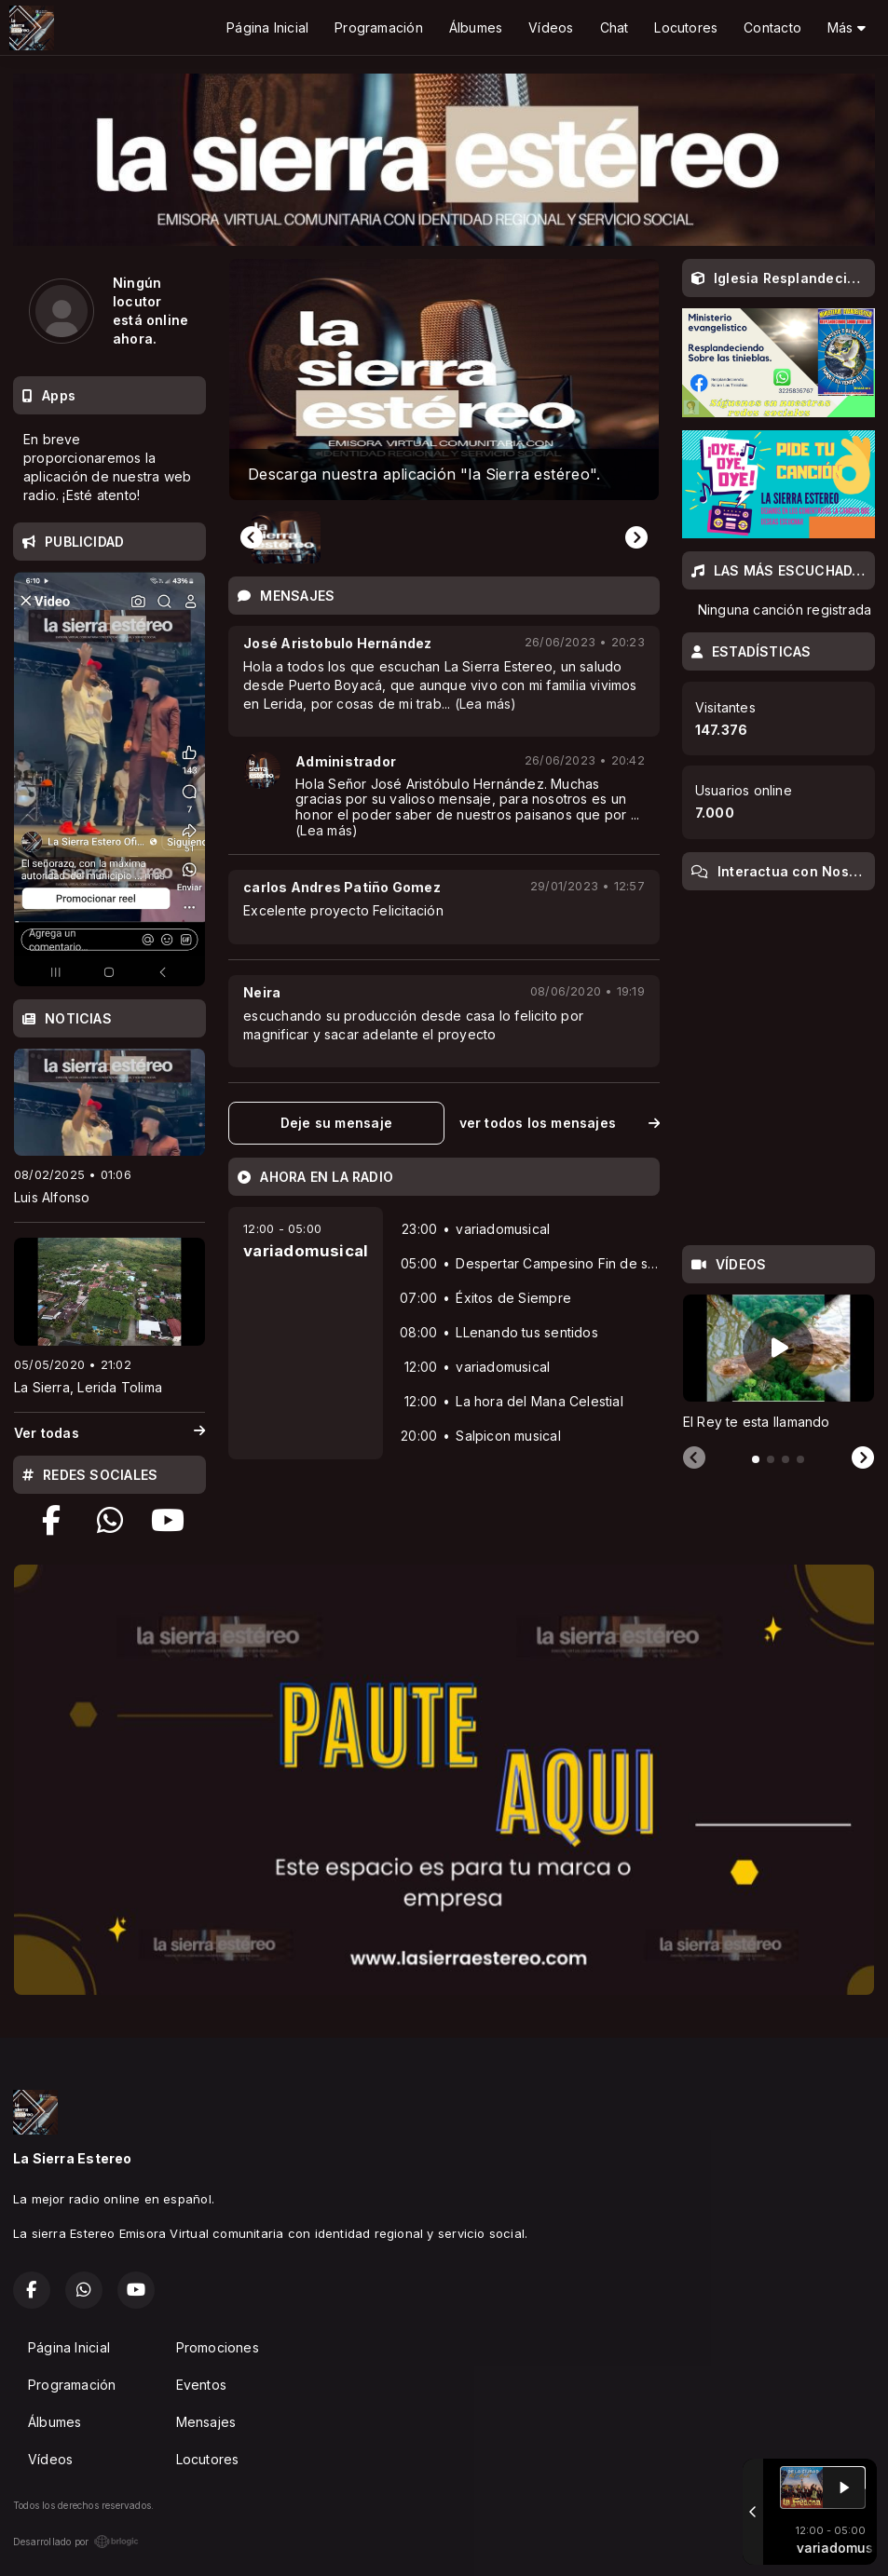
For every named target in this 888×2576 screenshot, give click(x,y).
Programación (379, 27)
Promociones (217, 2347)
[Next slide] (636, 537)
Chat (614, 27)
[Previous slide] (251, 537)
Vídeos (550, 27)
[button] (286, 537)
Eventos (201, 2385)
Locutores (685, 27)
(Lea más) (486, 704)
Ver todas (109, 1433)
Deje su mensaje (336, 1123)
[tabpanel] (778, 1363)
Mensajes (206, 2422)
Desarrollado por (76, 2541)
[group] (444, 379)
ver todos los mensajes (559, 1123)
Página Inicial (267, 27)
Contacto (772, 27)
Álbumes (475, 27)
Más (846, 27)
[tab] (755, 1459)
